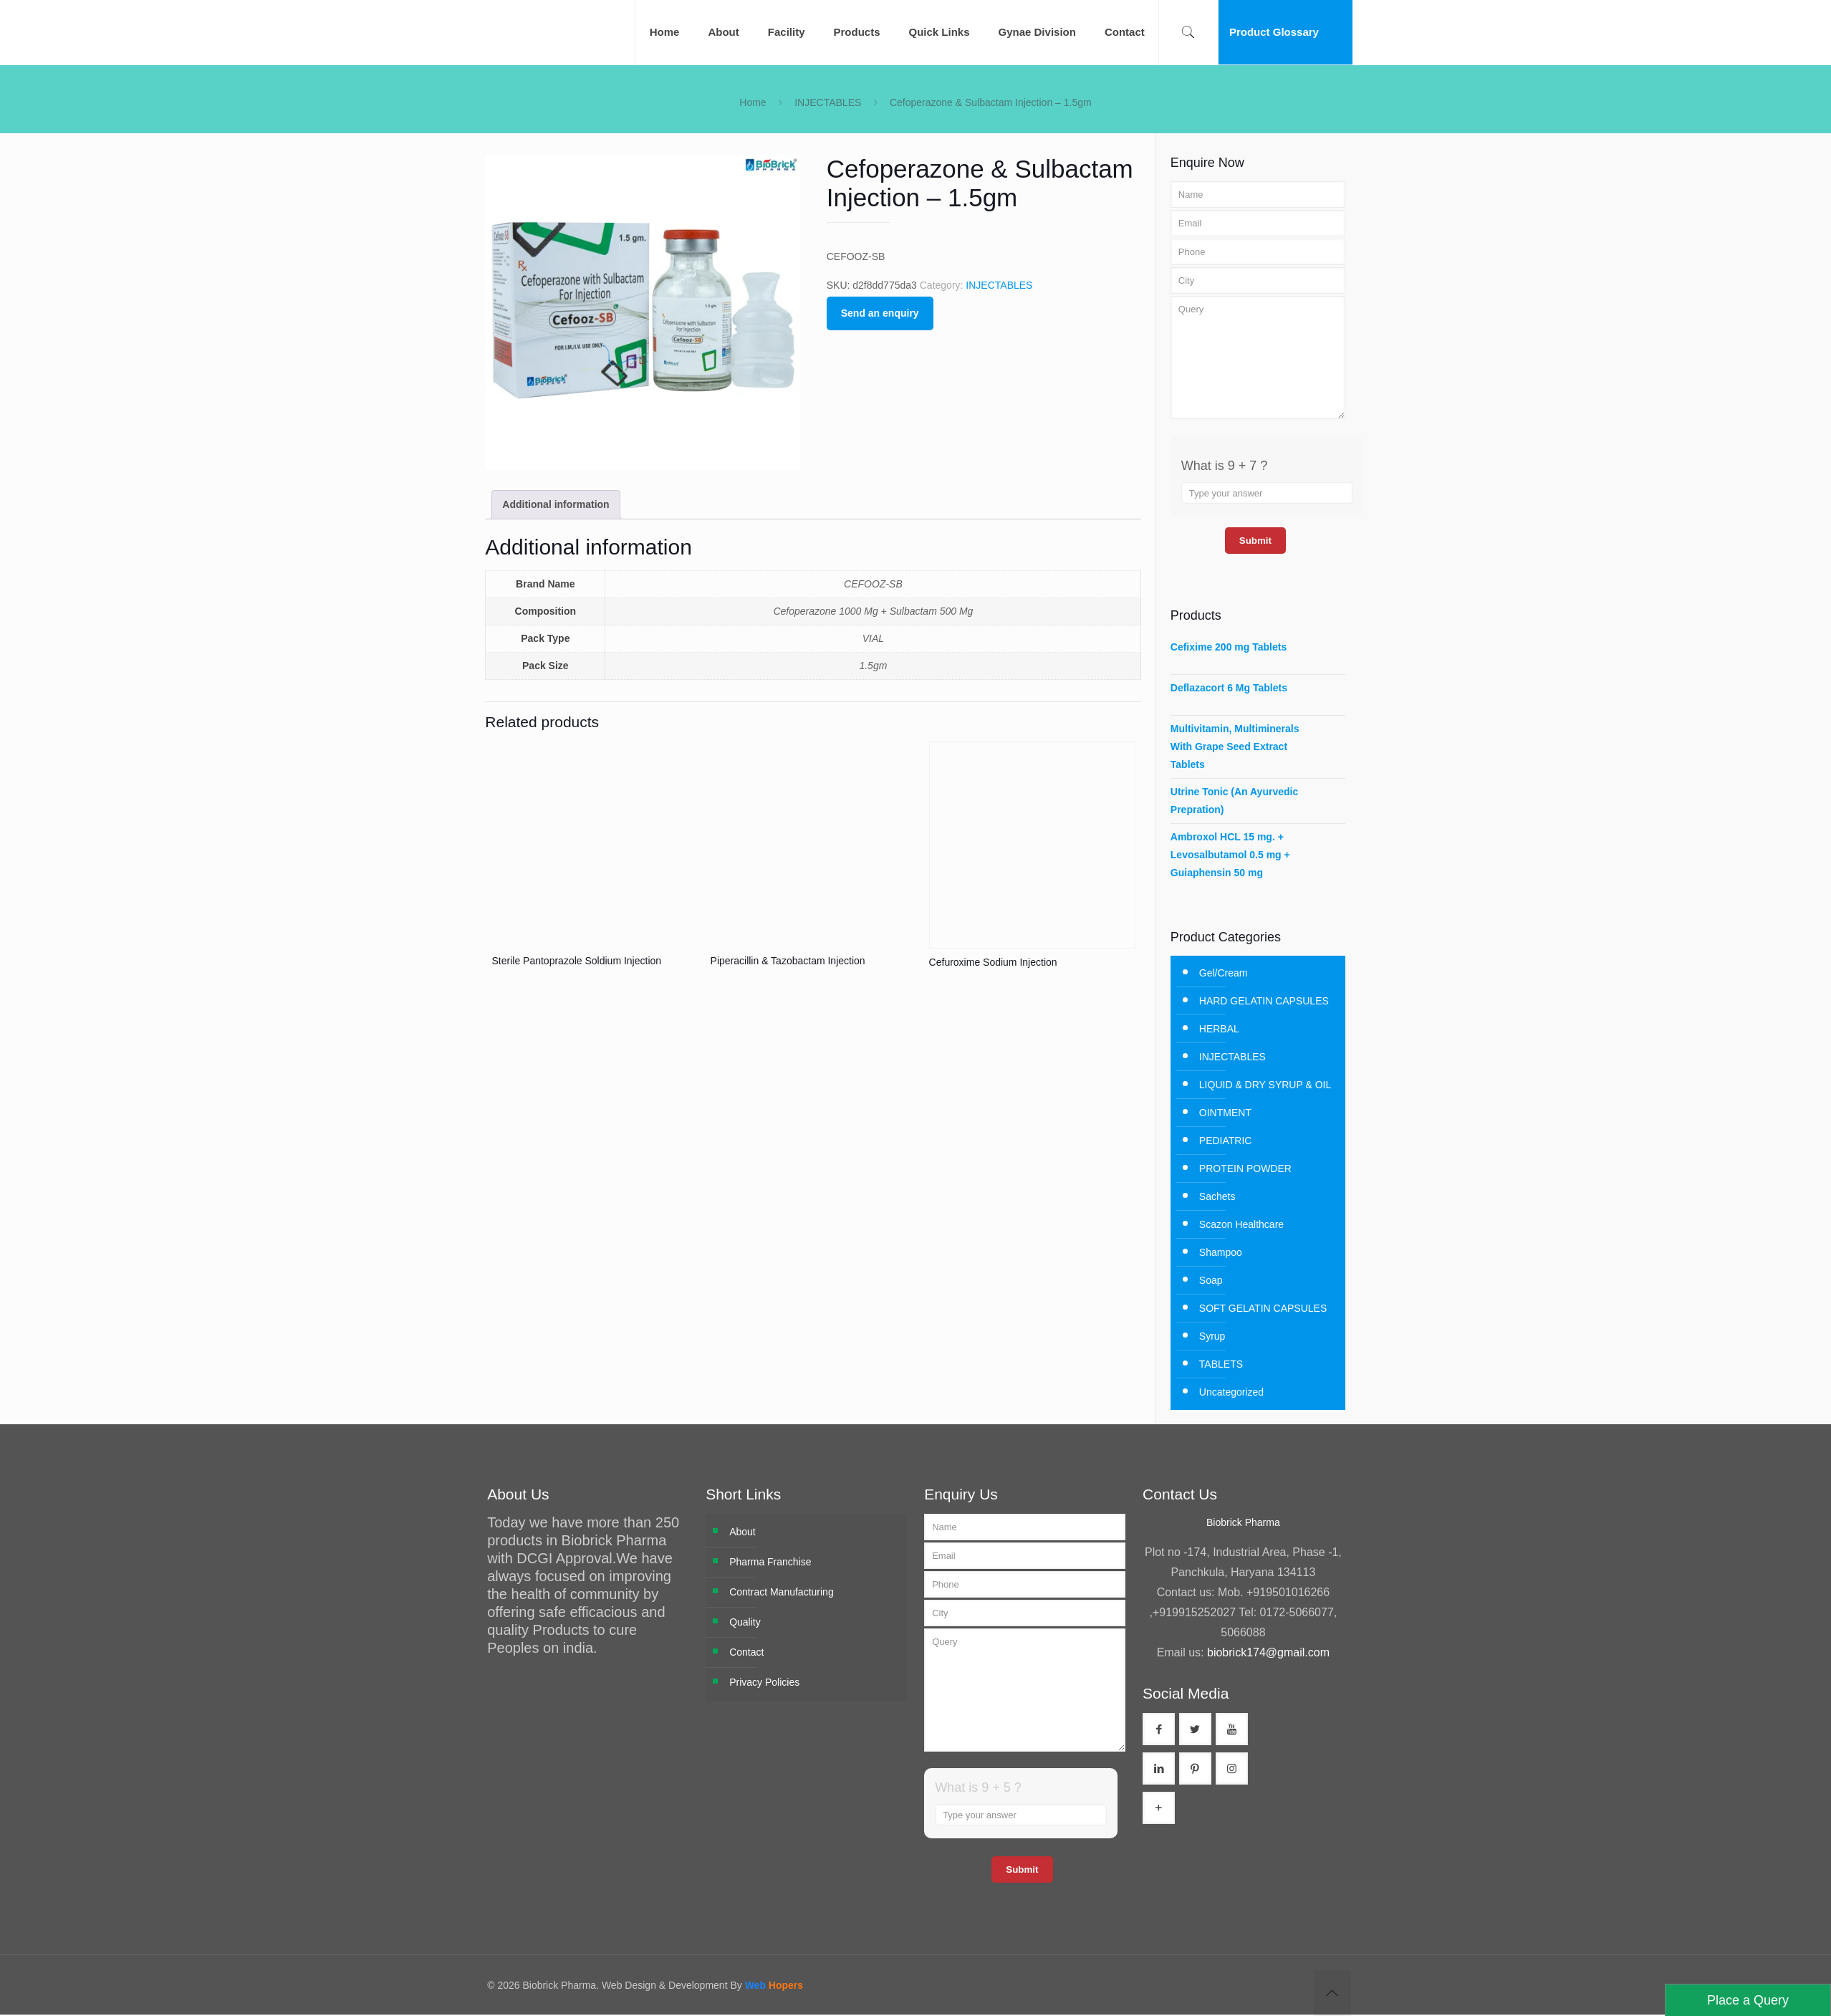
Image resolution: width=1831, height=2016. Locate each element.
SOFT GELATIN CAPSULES (1263, 1308)
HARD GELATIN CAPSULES (1264, 1001)
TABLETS (1221, 1364)
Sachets (1217, 1196)
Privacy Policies (764, 1682)
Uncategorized (1231, 1392)
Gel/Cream (1223, 973)
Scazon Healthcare (1241, 1224)
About (742, 1531)
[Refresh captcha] (1344, 466)
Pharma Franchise (770, 1562)
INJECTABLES (827, 102)
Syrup (1212, 1336)
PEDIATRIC (1225, 1140)
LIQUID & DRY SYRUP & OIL (1265, 1084)
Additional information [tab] (555, 504)
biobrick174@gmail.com (1268, 1652)
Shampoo (1220, 1252)
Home (752, 102)
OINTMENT (1225, 1112)
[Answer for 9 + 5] (1021, 1814)
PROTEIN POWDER (1245, 1168)
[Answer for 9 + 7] (1267, 493)
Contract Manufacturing (781, 1592)
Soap (1211, 1280)
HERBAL (1219, 1029)
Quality (745, 1622)
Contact (746, 1652)
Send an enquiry (880, 313)
